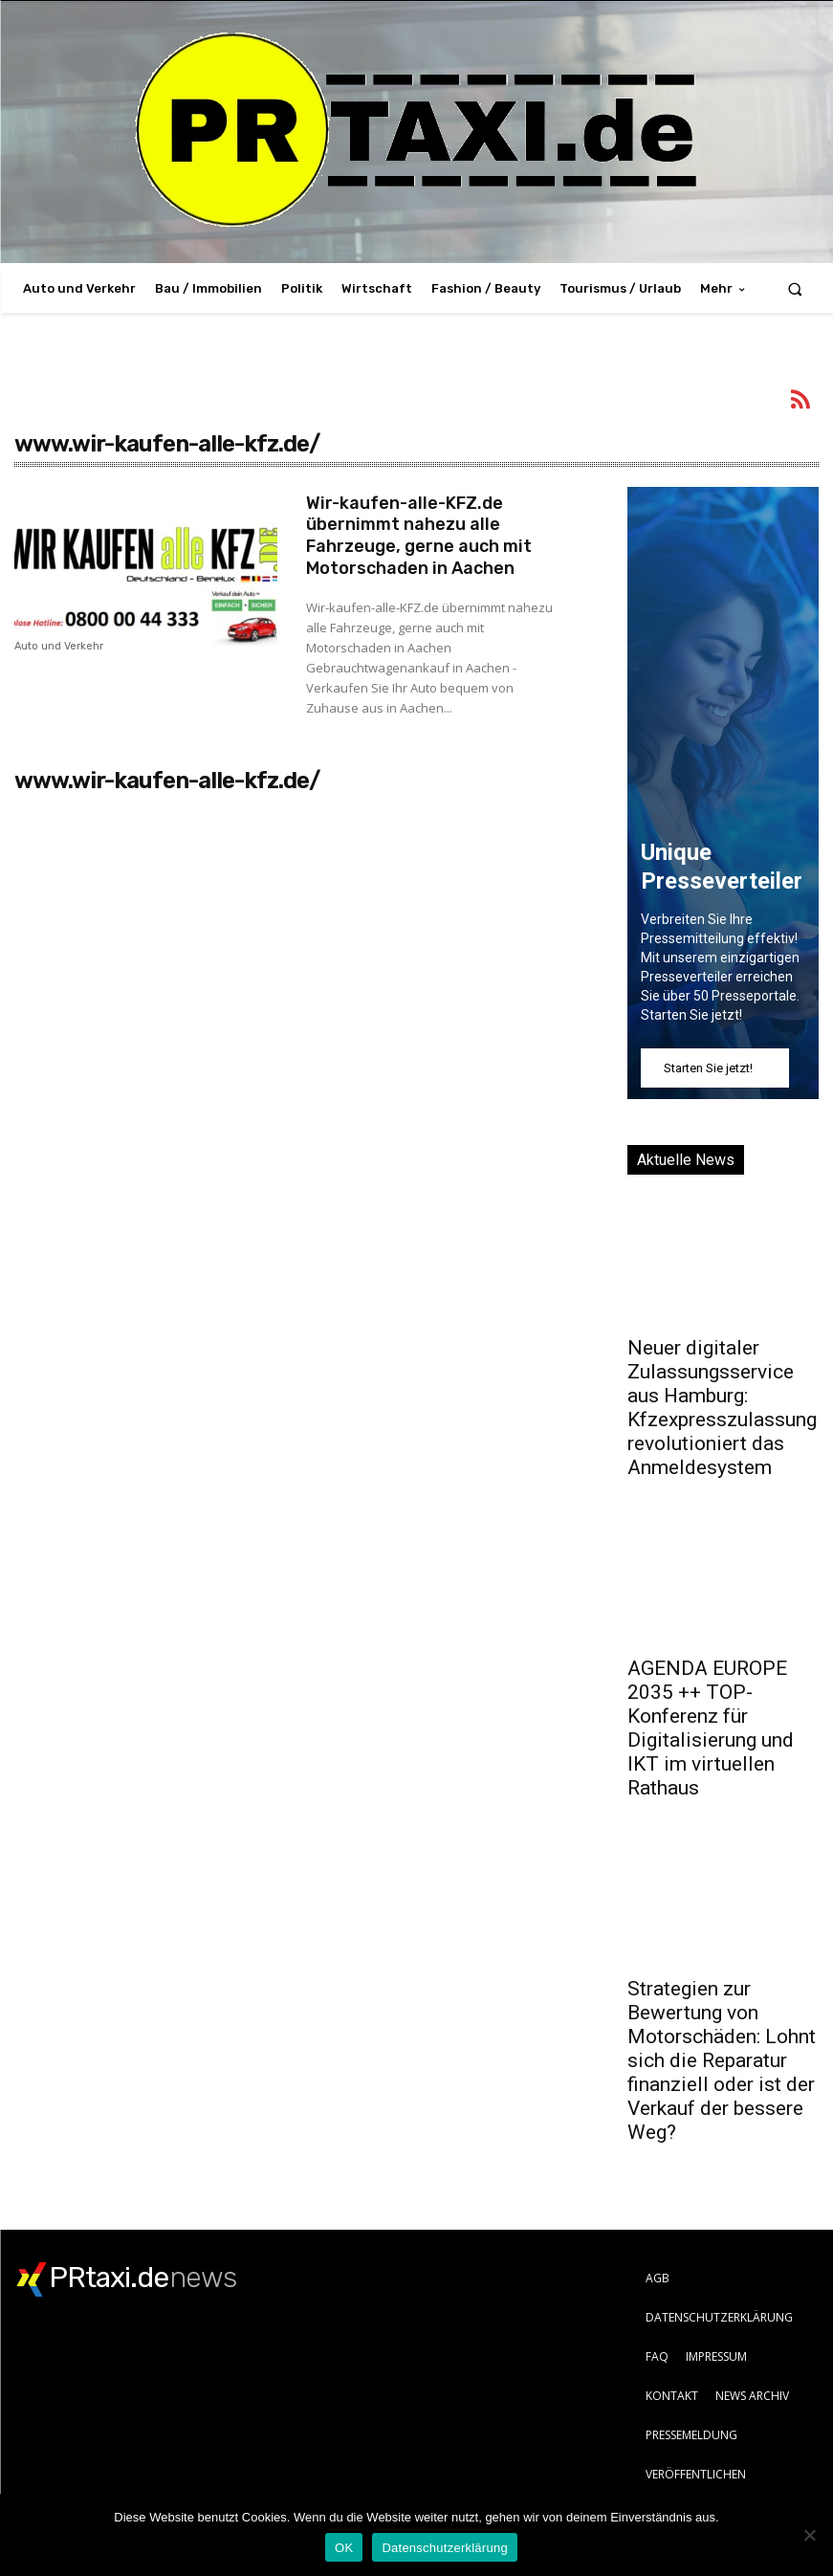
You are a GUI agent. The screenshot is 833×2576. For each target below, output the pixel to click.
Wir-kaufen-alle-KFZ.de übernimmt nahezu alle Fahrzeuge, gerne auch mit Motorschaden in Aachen (419, 533)
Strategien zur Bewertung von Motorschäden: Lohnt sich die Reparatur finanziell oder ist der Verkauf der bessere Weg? (721, 2060)
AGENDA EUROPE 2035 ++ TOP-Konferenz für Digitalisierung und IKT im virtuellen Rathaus (710, 1728)
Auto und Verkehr (58, 646)
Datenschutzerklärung (444, 2548)
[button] (795, 288)
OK (344, 2548)
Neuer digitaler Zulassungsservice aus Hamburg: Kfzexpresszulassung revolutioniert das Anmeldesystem (722, 1407)
